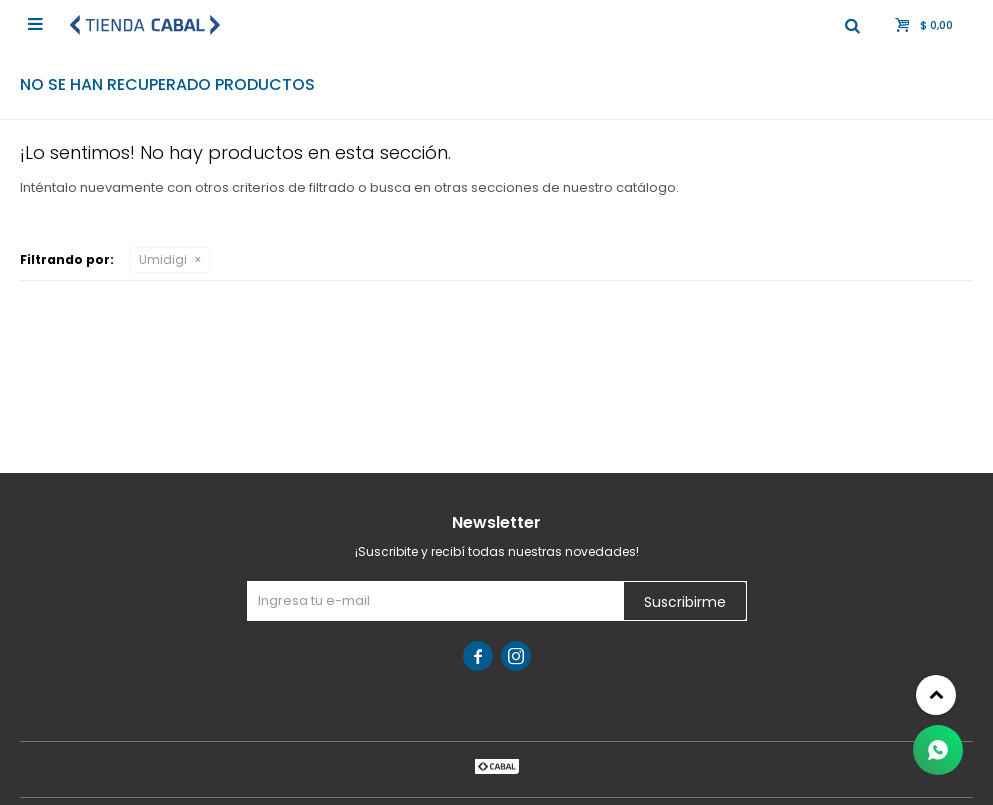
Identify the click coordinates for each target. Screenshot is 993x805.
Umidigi (163, 259)
